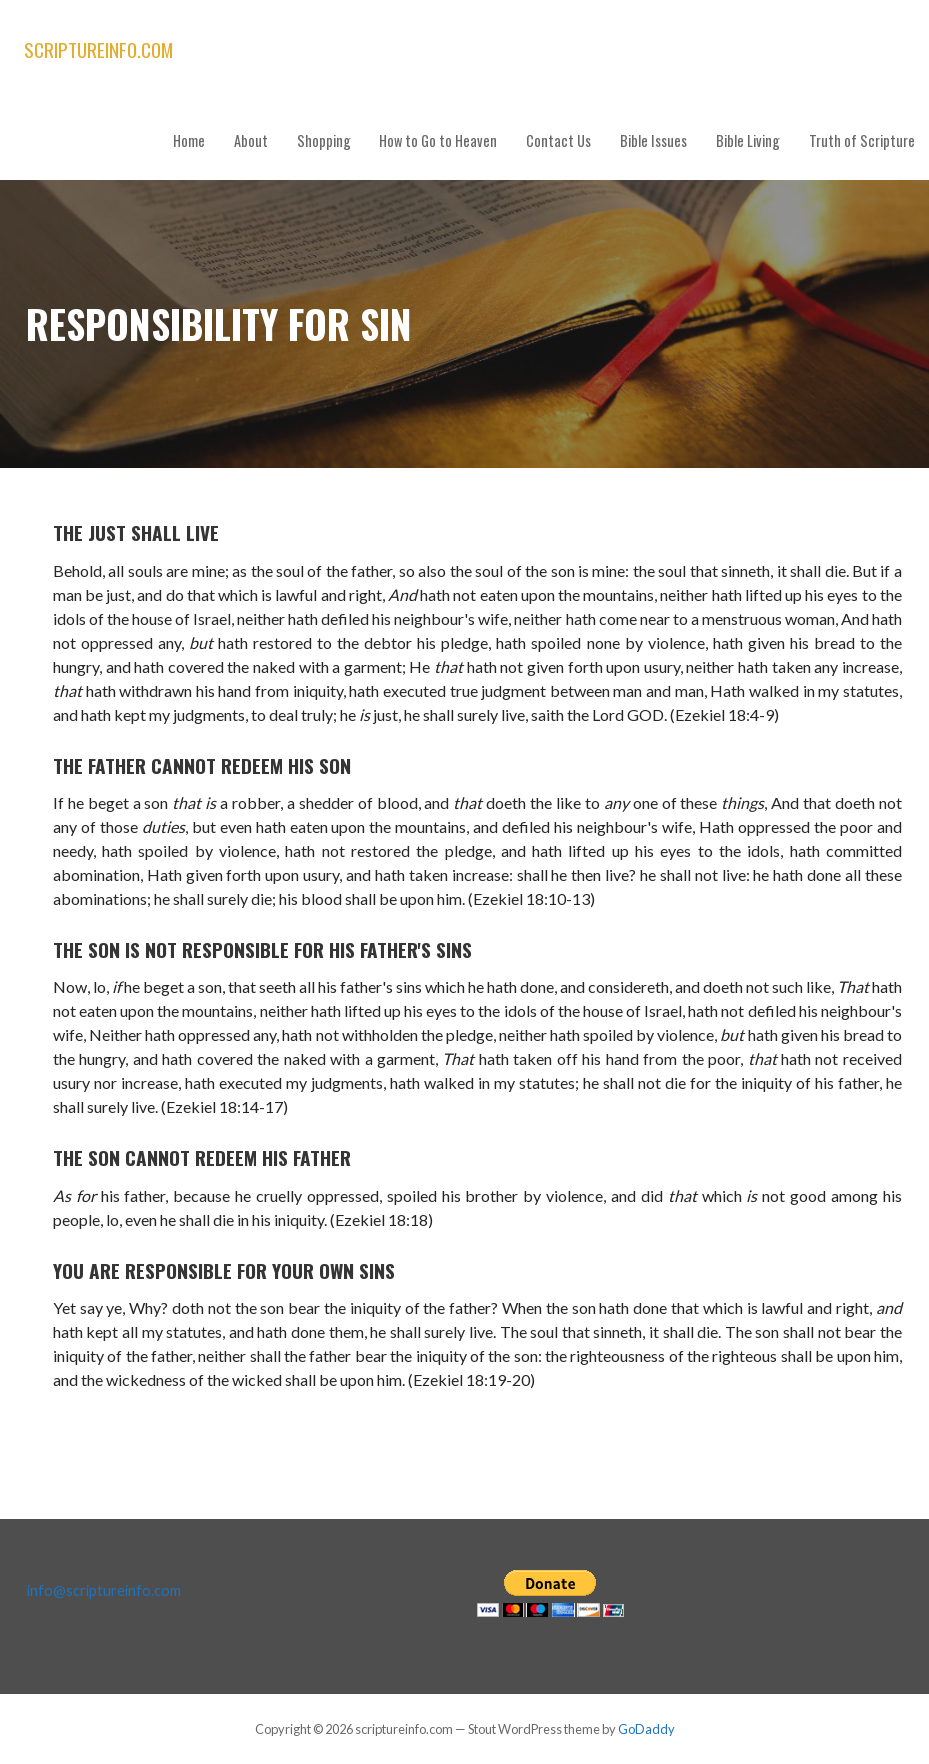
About (251, 140)
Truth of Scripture (862, 140)
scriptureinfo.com (98, 49)
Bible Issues (653, 140)
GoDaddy (646, 1729)
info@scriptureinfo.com (104, 1590)
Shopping (324, 140)
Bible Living (748, 140)
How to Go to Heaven (438, 140)
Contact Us (558, 140)
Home (189, 140)
